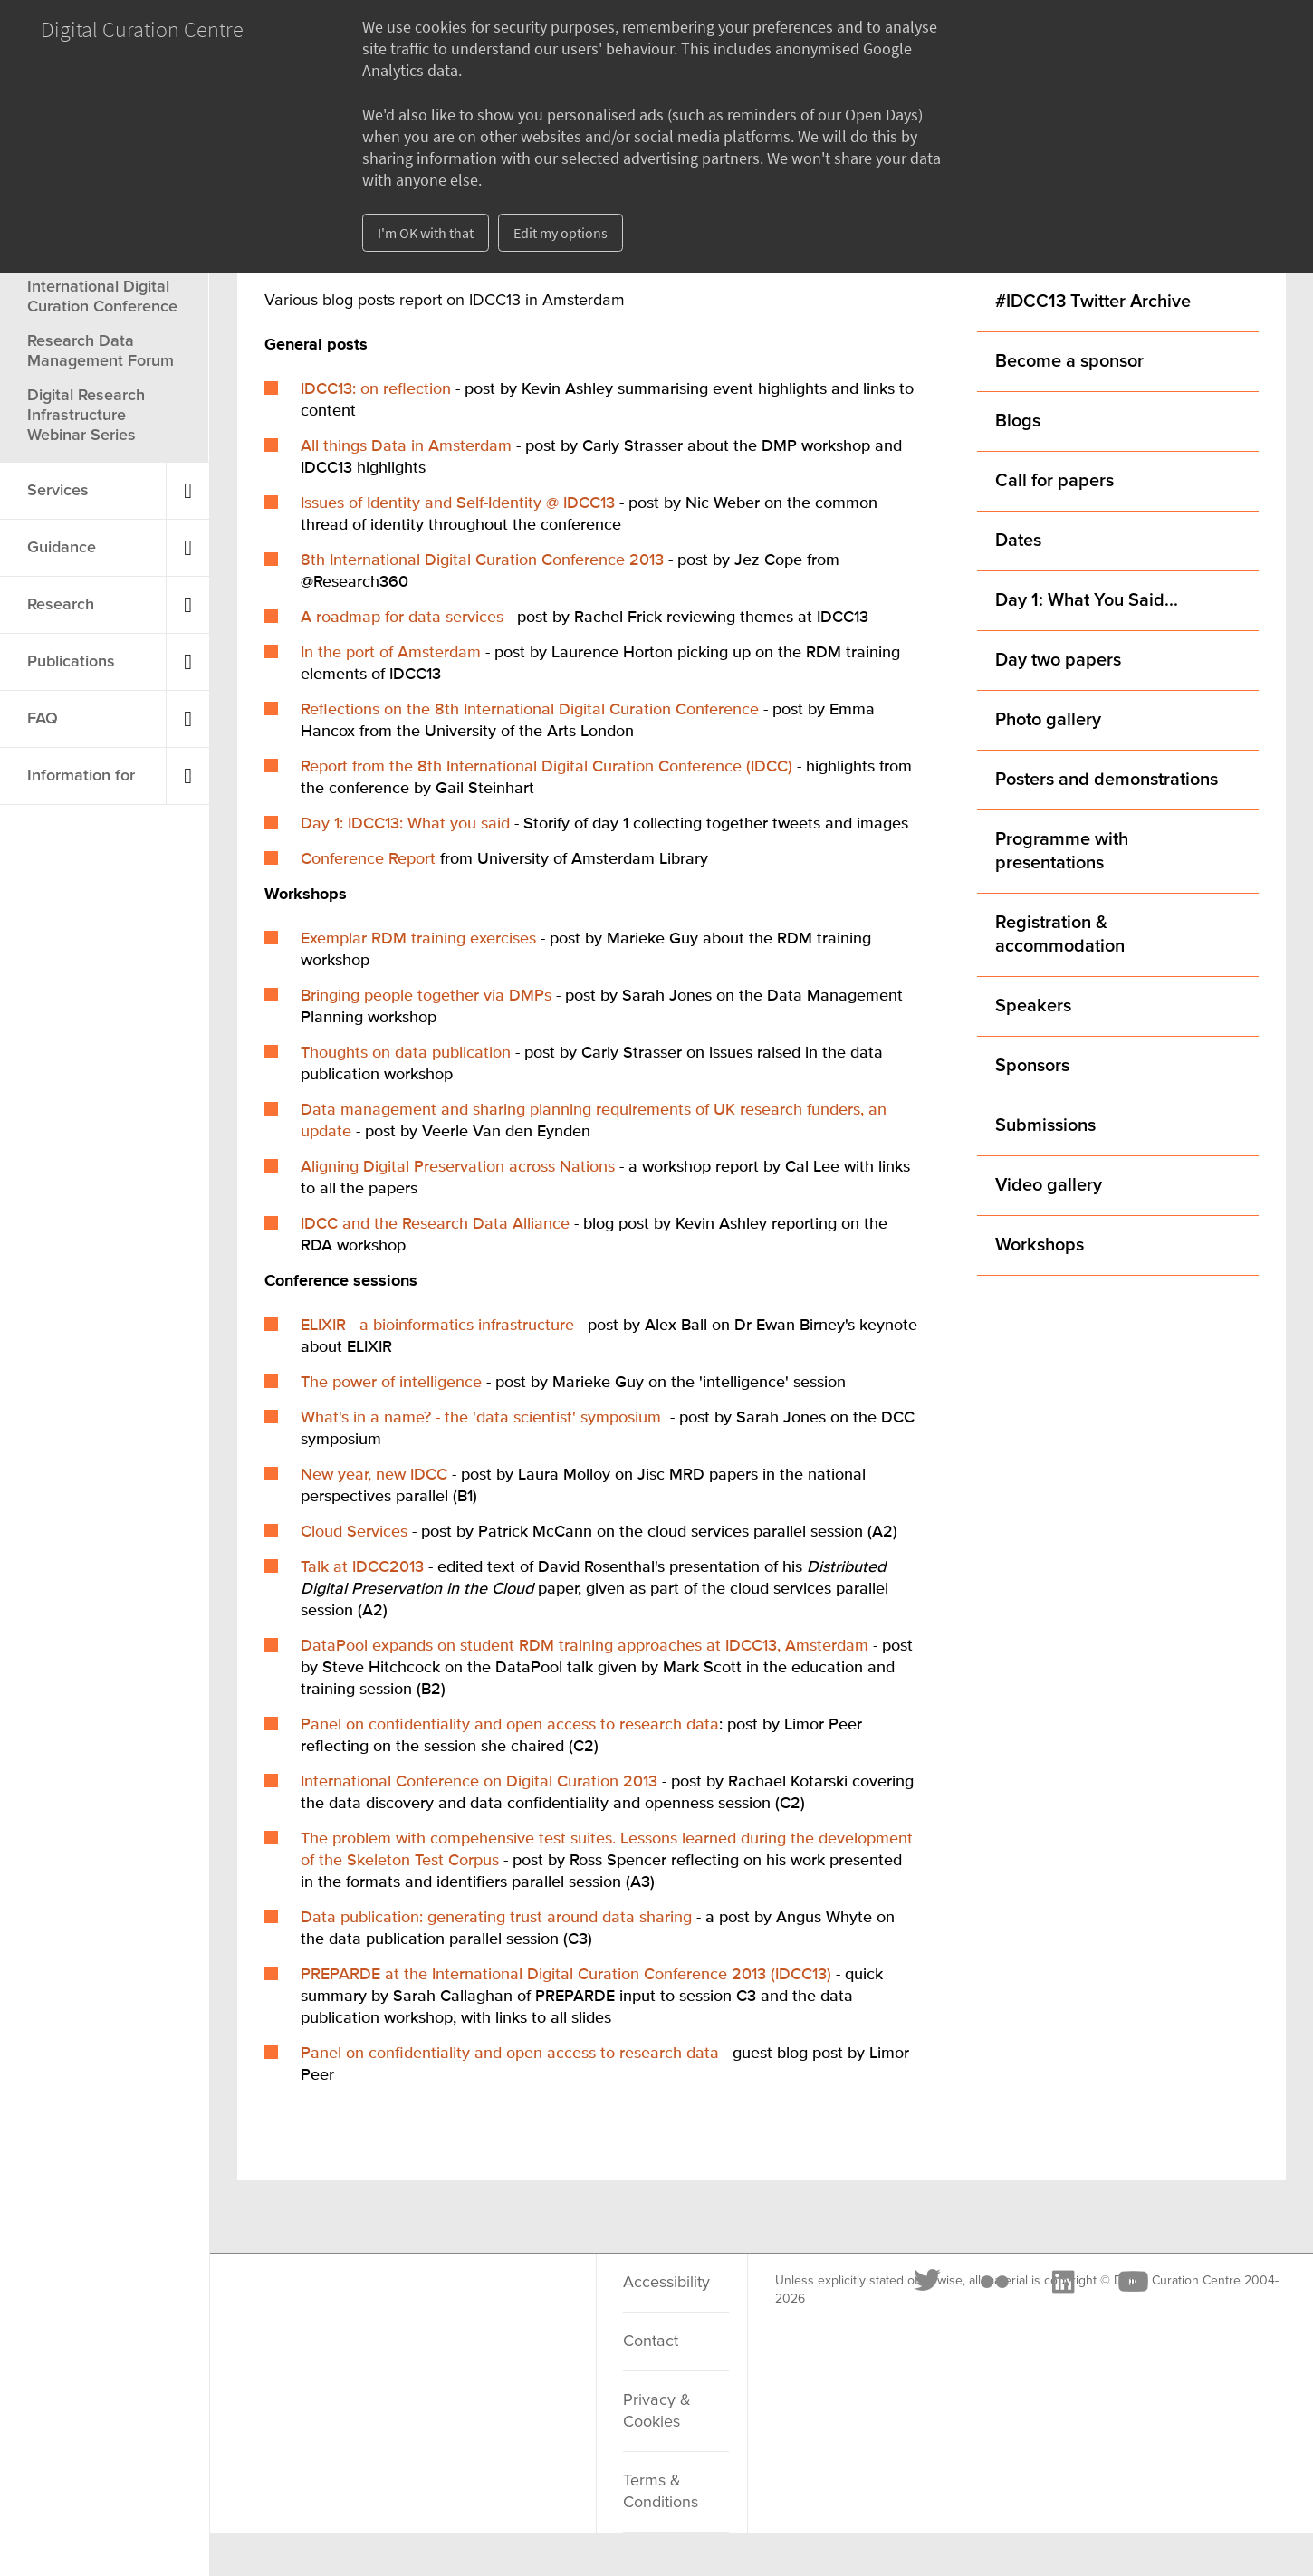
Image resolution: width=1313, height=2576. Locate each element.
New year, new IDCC (374, 1475)
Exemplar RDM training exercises (418, 939)
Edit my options (560, 233)
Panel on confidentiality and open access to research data (510, 1725)
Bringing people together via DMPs (426, 996)
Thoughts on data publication (406, 1053)
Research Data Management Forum (100, 351)
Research (60, 605)
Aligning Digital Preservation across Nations (458, 1167)
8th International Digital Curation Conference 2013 (482, 560)
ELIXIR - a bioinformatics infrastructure (437, 1326)
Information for (81, 776)
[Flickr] (366, 2304)
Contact (650, 2341)
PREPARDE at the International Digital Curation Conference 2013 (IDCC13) (566, 1975)
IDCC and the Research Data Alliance (435, 1224)
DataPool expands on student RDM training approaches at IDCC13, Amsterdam (584, 1646)
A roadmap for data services (402, 617)
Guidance (61, 548)
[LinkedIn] (434, 2304)
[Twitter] (300, 2304)
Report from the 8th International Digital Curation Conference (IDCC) (546, 767)
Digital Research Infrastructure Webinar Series (86, 416)
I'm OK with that (426, 233)
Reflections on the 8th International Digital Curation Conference (530, 710)
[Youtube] (504, 2304)
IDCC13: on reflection (376, 389)
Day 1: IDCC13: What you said (405, 824)
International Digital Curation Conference (102, 297)
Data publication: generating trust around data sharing (496, 1918)
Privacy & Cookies (657, 2411)
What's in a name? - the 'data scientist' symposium (481, 1418)
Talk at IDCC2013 (362, 1567)
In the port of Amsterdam (391, 653)
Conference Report (368, 859)
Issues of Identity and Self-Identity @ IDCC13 (458, 503)
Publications (71, 662)
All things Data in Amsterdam (406, 446)
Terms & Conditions (660, 2492)
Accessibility (666, 2282)
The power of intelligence (391, 1383)
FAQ (42, 719)
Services (58, 491)
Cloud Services (354, 1532)
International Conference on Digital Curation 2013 (479, 1782)
